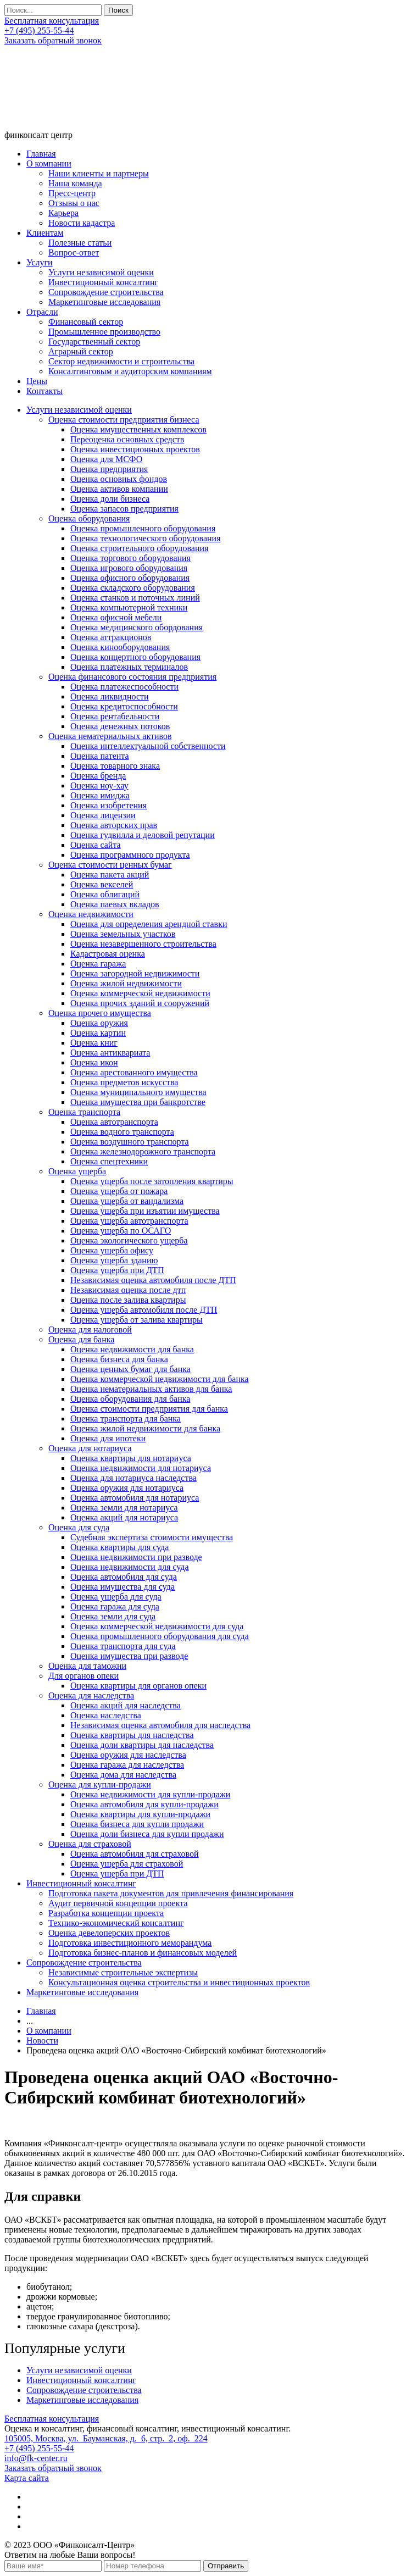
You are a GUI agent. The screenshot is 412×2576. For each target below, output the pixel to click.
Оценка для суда (78, 1527)
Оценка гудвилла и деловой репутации (142, 835)
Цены (36, 381)
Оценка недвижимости (90, 914)
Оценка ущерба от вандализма (126, 1201)
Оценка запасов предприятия (124, 508)
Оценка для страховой (89, 1843)
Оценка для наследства (91, 1695)
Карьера (63, 213)
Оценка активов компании (119, 488)
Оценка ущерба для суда (116, 1596)
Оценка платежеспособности (124, 686)
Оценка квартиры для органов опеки (138, 1685)
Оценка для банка (81, 1339)
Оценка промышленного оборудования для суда (159, 1636)
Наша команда (75, 183)
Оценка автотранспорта (114, 1121)
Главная (41, 153)
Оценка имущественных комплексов (138, 429)
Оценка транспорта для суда (123, 1646)
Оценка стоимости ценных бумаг (110, 864)
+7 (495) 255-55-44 (39, 30)
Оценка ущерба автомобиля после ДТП (143, 1309)
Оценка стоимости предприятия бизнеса (123, 419)
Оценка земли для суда (112, 1616)
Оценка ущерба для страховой (126, 1863)
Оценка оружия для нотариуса (126, 1487)
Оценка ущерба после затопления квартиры (151, 1181)
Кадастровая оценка (107, 953)
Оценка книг (94, 1042)
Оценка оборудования (89, 518)
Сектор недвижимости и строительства (121, 361)
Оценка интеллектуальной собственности (148, 746)
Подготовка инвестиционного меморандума (129, 1942)
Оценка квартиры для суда (119, 1547)
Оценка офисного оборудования (130, 577)
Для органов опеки (83, 1675)
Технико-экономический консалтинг (116, 1923)
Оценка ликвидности (109, 696)
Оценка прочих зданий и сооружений (139, 1003)
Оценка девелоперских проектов (109, 1932)
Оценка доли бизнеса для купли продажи (147, 1834)
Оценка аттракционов (110, 637)
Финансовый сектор (85, 321)
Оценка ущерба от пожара (119, 1191)
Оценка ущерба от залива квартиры (136, 1319)
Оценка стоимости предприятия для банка (149, 1408)
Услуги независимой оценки (101, 272)
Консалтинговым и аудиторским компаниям (130, 371)
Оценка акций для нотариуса (124, 1517)
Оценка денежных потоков (120, 726)
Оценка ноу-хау (99, 785)
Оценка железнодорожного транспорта (142, 1151)
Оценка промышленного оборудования (142, 528)
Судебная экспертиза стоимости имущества (151, 1537)
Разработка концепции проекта (106, 1913)
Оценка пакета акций (109, 874)
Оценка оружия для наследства (128, 1754)
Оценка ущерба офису (111, 1250)
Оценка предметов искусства (124, 1082)
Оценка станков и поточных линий (135, 597)
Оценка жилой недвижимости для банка (145, 1428)
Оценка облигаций (105, 894)
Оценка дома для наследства (123, 1774)
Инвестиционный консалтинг (103, 282)
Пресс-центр (72, 193)
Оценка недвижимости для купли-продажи (150, 1794)
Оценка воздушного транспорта (129, 1141)
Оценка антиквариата (110, 1052)
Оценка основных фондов (118, 479)
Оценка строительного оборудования (139, 548)
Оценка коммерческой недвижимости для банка (159, 1379)
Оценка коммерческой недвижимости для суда (156, 1626)
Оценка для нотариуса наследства (133, 1478)
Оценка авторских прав (113, 825)
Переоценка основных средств (127, 439)
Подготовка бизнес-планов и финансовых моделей (142, 1952)
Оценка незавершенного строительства (143, 943)
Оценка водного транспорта (122, 1131)
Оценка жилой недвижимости (126, 983)
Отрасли (42, 312)
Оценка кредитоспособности (124, 706)
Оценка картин (98, 1032)
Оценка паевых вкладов (114, 904)
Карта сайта (26, 2478)
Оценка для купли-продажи (99, 1784)
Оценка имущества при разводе (129, 1656)
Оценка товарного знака (115, 765)
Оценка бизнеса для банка (119, 1359)
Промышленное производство (104, 331)
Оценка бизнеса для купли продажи (137, 1824)
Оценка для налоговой (90, 1329)
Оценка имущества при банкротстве (137, 1102)
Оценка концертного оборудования (135, 657)
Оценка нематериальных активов (110, 736)
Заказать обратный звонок (53, 40)
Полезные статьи (80, 242)
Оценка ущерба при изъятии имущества (145, 1210)
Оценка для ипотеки (108, 1438)
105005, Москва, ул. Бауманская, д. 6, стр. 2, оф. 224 (106, 2438)
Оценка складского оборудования (132, 587)
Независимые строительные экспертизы (123, 1972)
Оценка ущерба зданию (114, 1260)
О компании (48, 163)
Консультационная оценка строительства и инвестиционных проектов (179, 1982)
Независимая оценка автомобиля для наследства (160, 1725)
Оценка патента (99, 755)
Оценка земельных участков (122, 934)
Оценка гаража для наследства (127, 1764)
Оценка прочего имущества (99, 1013)
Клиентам (44, 232)
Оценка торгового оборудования (130, 558)
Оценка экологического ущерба (129, 1240)
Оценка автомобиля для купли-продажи (144, 1804)
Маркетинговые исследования (104, 302)
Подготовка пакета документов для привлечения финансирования (170, 1893)
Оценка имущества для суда (122, 1586)
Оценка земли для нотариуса (124, 1507)
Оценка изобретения (108, 805)
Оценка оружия (99, 1023)
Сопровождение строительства (106, 292)
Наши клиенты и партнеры (98, 173)
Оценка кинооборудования (120, 647)
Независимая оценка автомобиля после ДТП (153, 1280)
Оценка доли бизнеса (109, 498)
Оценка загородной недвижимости (134, 973)
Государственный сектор (94, 341)
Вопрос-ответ (73, 252)
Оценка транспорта (84, 1112)
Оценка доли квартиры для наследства (142, 1745)
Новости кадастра (81, 222)
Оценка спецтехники (109, 1161)
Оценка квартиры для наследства (132, 1735)
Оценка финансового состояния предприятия (132, 676)
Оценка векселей (101, 884)
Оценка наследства (105, 1715)
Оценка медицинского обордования (136, 627)
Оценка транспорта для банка (125, 1418)
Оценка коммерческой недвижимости (140, 993)
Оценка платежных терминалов (129, 666)
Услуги (39, 262)
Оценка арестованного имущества (134, 1072)
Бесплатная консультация (51, 20)
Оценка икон (94, 1062)
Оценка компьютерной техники (128, 607)
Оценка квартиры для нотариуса (130, 1458)
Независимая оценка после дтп (128, 1290)
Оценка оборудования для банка (130, 1398)
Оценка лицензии (103, 815)
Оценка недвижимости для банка (132, 1349)
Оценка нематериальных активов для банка (151, 1389)
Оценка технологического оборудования (145, 538)
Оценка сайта (95, 845)
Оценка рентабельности (114, 716)
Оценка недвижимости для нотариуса (140, 1468)
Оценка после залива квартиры (128, 1299)
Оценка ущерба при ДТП (117, 1270)
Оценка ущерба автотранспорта (129, 1220)
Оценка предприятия (109, 469)
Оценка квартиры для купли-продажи (140, 1814)
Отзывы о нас (73, 203)
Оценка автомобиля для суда (123, 1576)
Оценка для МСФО (106, 459)
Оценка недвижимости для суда (129, 1567)
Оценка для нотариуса (90, 1448)
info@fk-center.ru (36, 2458)
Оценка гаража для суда (114, 1606)
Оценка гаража (98, 963)
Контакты (44, 391)
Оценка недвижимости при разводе (136, 1557)
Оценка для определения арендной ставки (148, 924)
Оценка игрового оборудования (128, 568)
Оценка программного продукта (130, 854)
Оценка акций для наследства (125, 1705)
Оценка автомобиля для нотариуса (134, 1497)
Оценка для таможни (87, 1665)
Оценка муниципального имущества (138, 1092)
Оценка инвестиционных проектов (135, 449)
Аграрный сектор (80, 351)
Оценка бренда (98, 775)
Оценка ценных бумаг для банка (130, 1369)
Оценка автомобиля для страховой (134, 1853)
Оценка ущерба (77, 1171)
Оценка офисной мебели (116, 617)
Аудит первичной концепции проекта (118, 1903)
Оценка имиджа (100, 795)
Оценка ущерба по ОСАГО (120, 1230)
